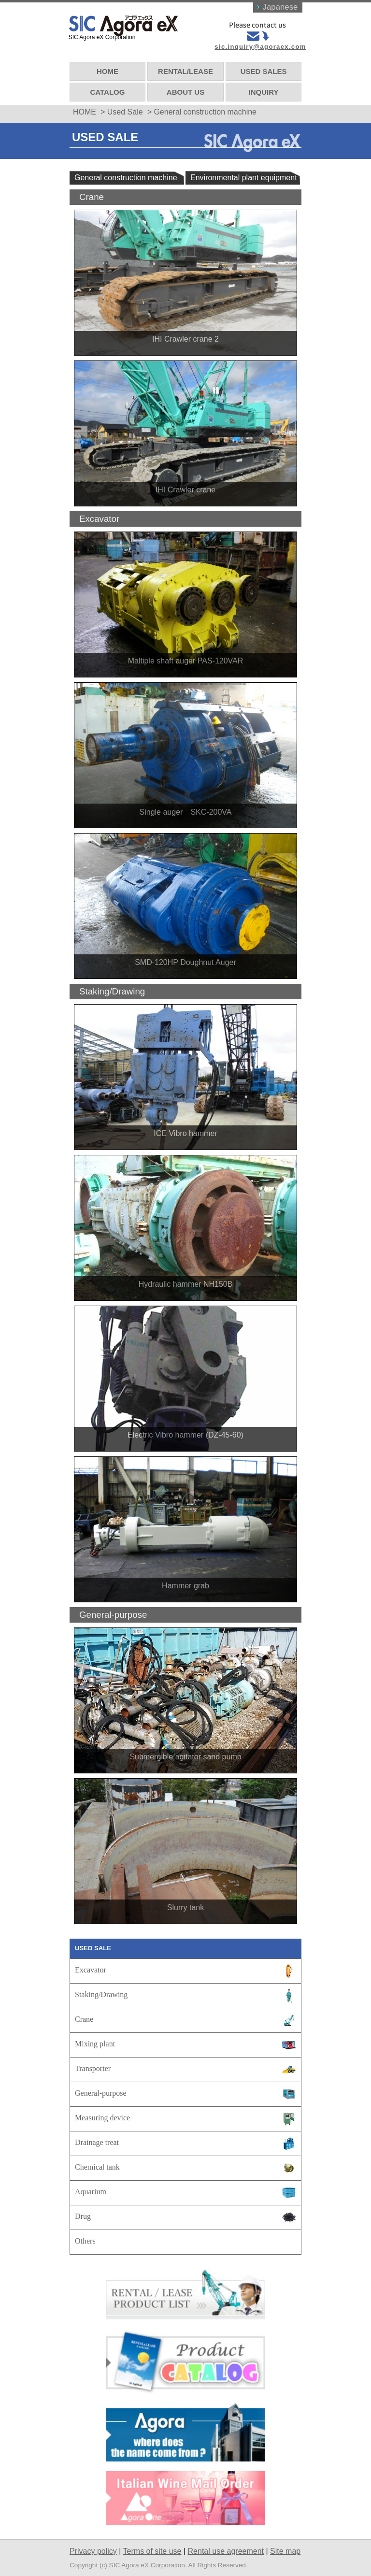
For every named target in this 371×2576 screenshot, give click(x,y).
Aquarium (90, 2188)
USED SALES (263, 68)
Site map (285, 2548)
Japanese (279, 7)
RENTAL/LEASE (185, 68)
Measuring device (102, 2114)
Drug (83, 2213)
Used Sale (125, 109)
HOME (108, 68)
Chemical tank (97, 2163)
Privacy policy (93, 2548)
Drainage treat (97, 2139)
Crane (84, 2016)
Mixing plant (95, 2040)
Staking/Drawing (101, 1991)
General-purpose (101, 2090)
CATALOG (108, 89)
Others (85, 2237)
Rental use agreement (226, 2548)
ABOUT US (185, 89)
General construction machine (125, 175)
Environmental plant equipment (243, 175)
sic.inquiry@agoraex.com (259, 46)
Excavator (90, 1966)
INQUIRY (263, 89)
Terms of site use (152, 2548)
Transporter (93, 2065)
